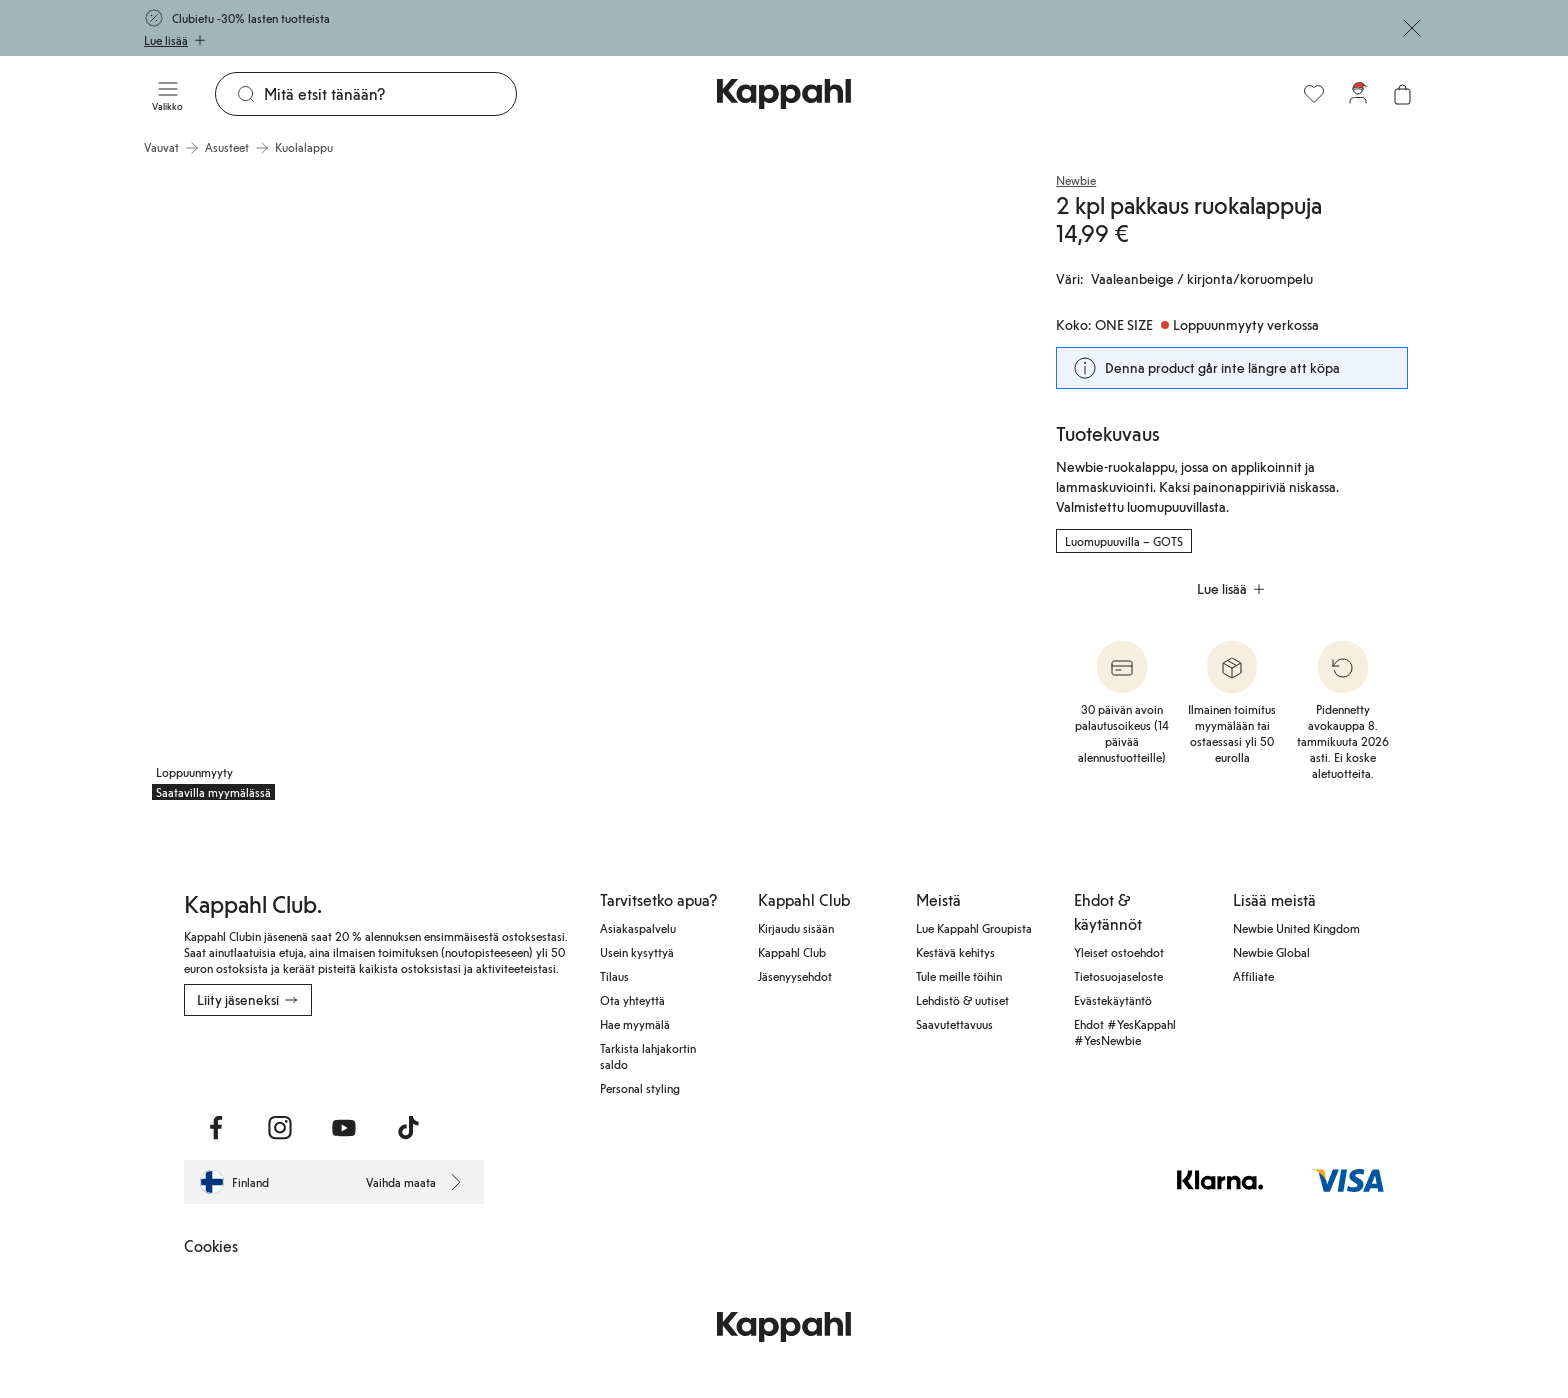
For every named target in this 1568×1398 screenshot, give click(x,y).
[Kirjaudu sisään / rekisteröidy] (1358, 94)
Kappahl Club (792, 952)
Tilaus (614, 976)
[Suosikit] (1314, 94)
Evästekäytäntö (1113, 1000)
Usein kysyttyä (637, 952)
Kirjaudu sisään (796, 928)
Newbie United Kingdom (1296, 928)
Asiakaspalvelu (638, 928)
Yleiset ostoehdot (1119, 952)
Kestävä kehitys (955, 952)
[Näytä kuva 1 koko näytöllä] (360, 487)
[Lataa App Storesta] (254, 1060)
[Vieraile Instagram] (280, 1128)
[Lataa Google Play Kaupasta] (399, 1060)
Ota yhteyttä (632, 1000)
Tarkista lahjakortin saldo (648, 1056)
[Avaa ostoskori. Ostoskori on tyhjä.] (1402, 94)
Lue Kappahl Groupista (974, 928)
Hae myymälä (635, 1024)
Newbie (1076, 180)
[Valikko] (167, 94)
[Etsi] (390, 94)
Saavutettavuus (954, 1024)
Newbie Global (1271, 952)
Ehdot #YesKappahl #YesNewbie (1125, 1032)
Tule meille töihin (959, 976)
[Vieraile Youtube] (344, 1128)
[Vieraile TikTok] (408, 1128)
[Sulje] (1412, 28)
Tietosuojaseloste (1118, 976)
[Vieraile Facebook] (216, 1128)
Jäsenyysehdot (795, 976)
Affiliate (1253, 976)
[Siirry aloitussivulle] (784, 94)
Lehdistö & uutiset (962, 1000)
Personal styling (640, 1088)
